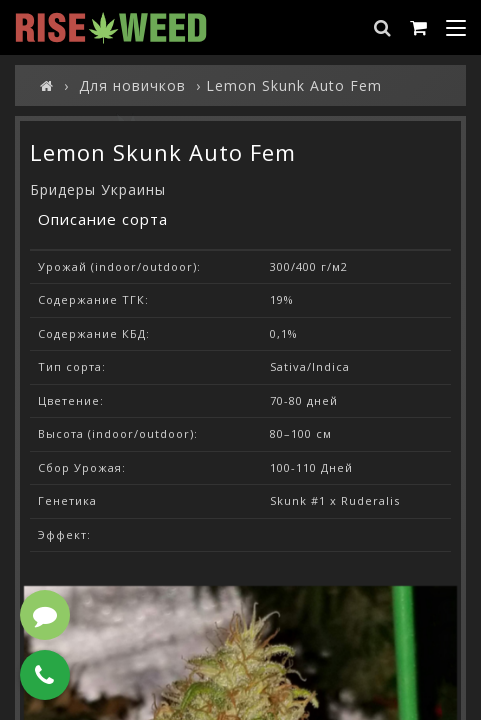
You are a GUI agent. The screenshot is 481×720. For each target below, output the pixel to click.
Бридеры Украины (98, 189)
